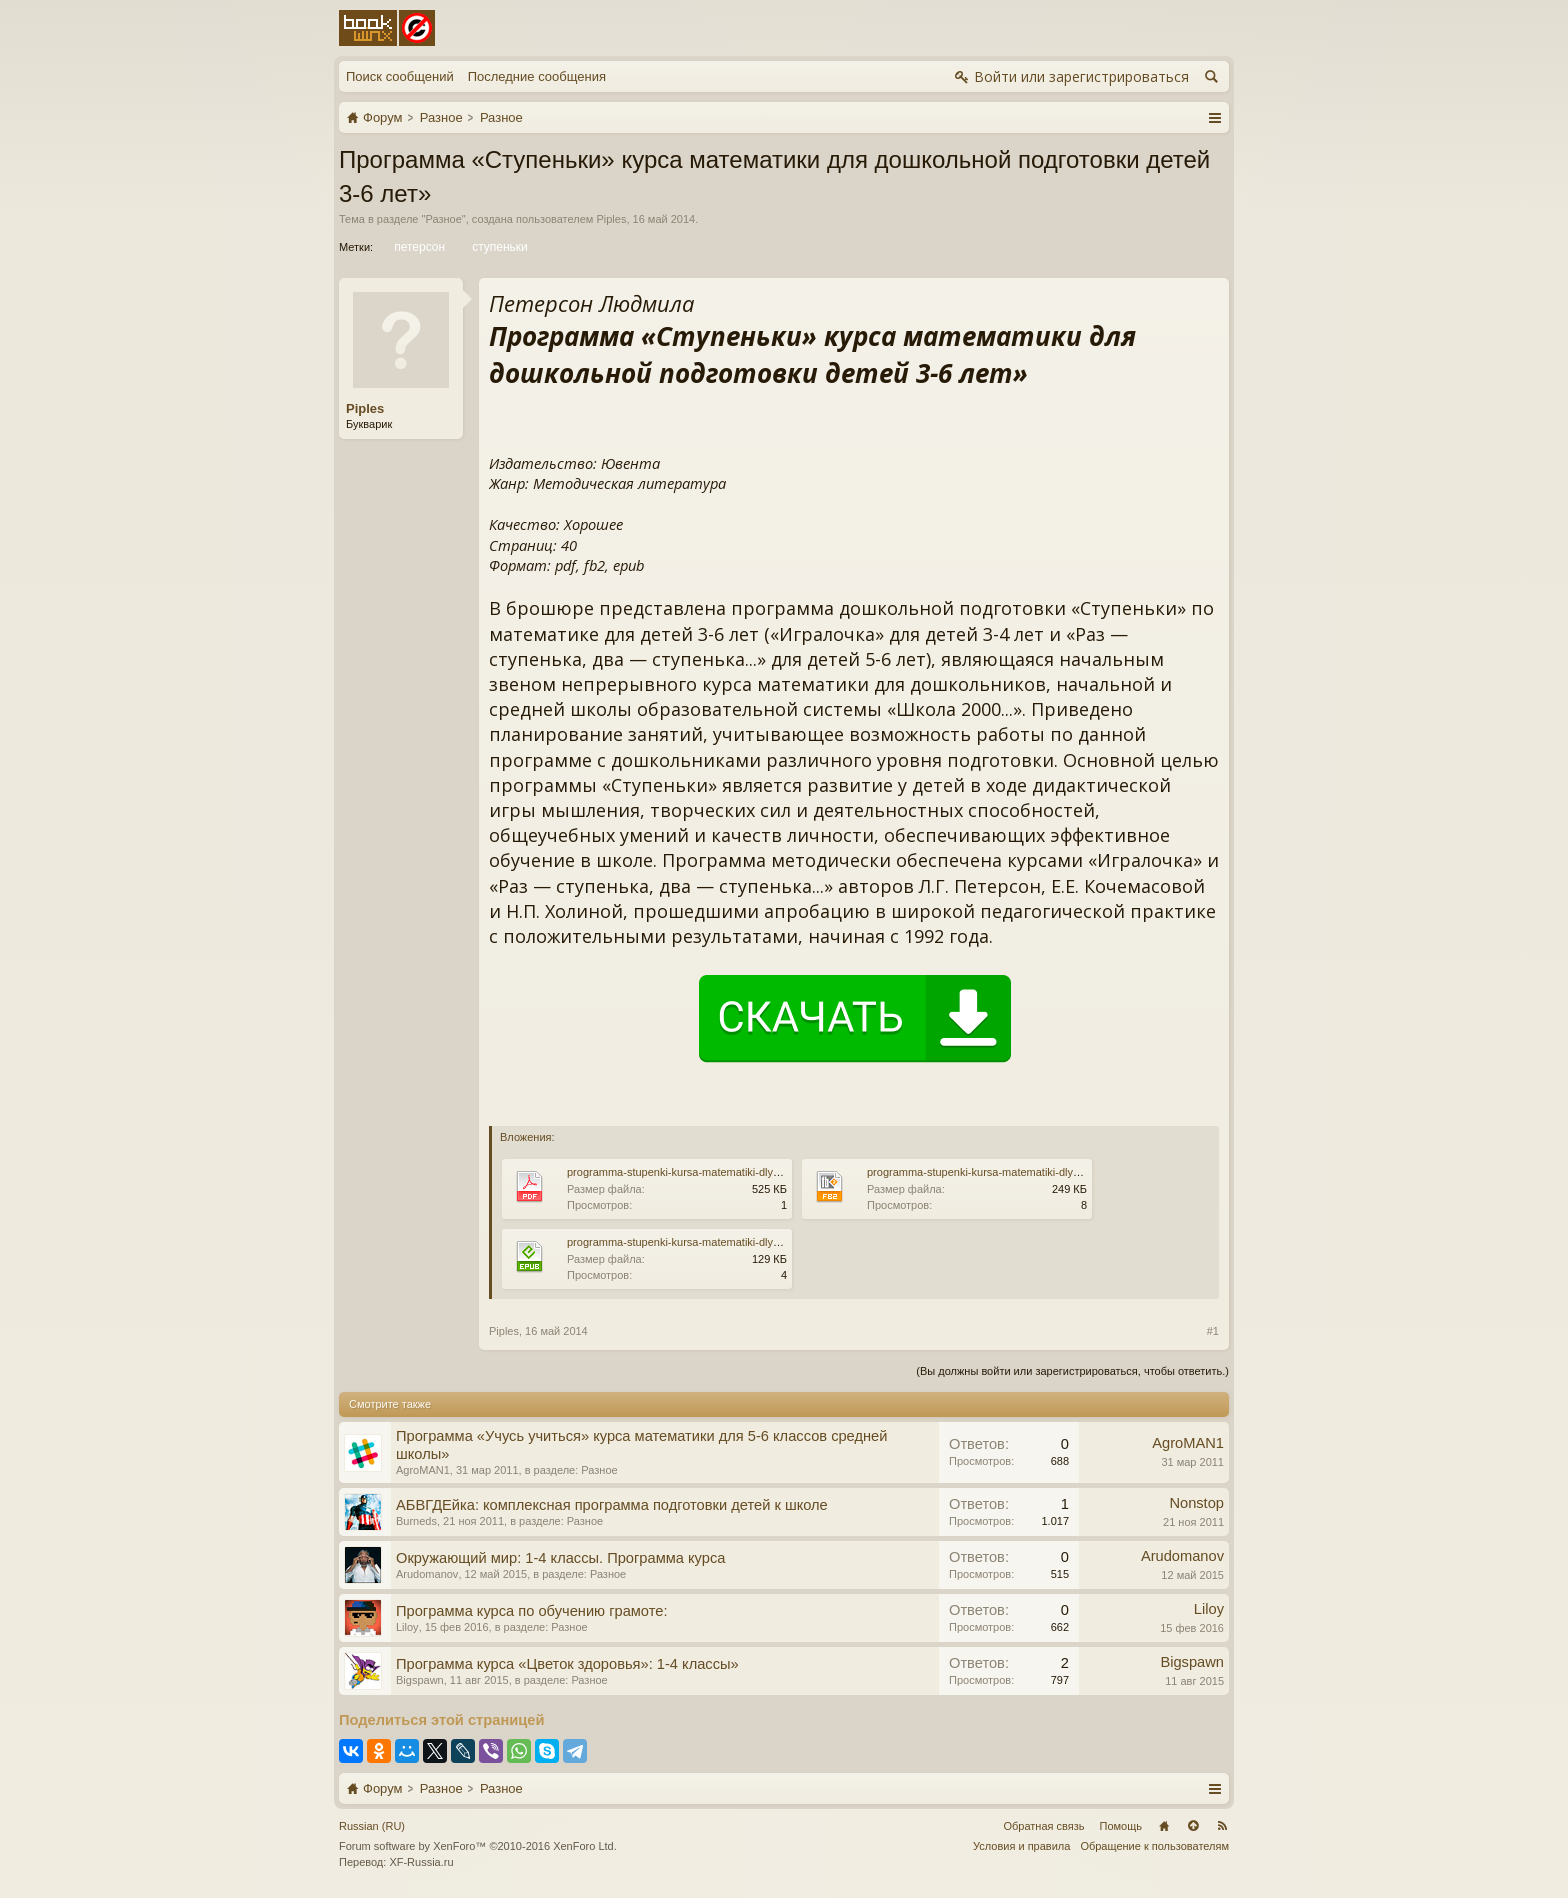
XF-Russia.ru (421, 1862)
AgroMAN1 (423, 1470)
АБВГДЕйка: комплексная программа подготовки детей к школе (612, 1505)
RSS (1222, 1826)
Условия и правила (1021, 1846)
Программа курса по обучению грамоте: (531, 1611)
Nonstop (1196, 1503)
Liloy (407, 1627)
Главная (1164, 1826)
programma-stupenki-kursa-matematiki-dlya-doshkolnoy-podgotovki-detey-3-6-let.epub (777, 1242)
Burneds (416, 1521)
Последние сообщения (537, 76)
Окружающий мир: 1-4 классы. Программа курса (560, 1558)
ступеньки (498, 247)
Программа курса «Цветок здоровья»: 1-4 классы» (567, 1664)
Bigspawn (420, 1680)
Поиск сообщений (400, 76)
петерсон (418, 247)
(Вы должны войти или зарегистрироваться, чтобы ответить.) (1072, 1371)
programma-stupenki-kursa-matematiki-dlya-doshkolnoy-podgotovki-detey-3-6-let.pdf (773, 1172)
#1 (1213, 1331)
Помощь (1121, 1826)
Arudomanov (427, 1574)
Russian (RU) (372, 1826)
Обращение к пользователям (1154, 1846)
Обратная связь (1043, 1826)
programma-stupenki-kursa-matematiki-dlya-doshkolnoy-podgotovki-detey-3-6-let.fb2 (1073, 1172)
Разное (443, 219)
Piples (611, 219)
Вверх (1193, 1826)
